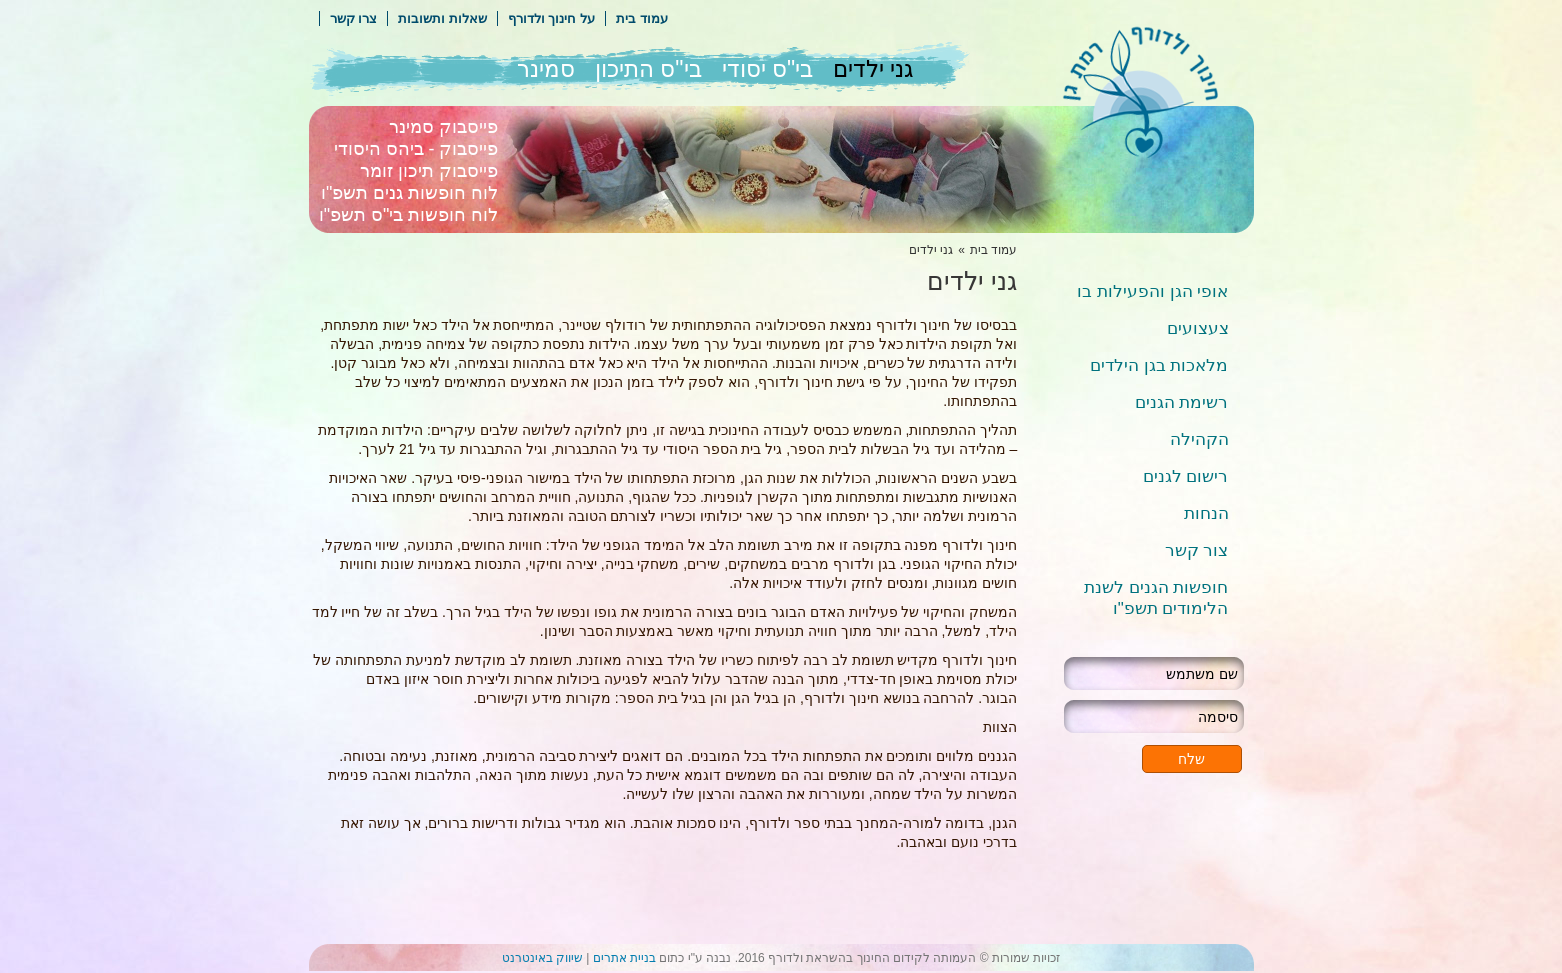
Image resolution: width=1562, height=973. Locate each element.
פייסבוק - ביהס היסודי (416, 149)
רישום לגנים (1186, 476)
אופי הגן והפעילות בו (1152, 291)
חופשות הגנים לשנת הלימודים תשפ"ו (1156, 598)
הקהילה (1199, 439)
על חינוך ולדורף (551, 18)
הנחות (1206, 513)
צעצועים (1198, 328)
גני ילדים (873, 69)
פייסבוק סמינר (443, 127)
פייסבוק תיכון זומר (429, 171)
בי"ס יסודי (768, 69)
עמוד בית (642, 18)
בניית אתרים (624, 958)
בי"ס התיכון (648, 69)
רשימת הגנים (1182, 402)
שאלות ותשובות (442, 18)
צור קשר (1197, 550)
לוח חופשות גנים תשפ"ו (409, 193)
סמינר (546, 69)
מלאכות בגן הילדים (1159, 365)
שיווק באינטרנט (542, 958)
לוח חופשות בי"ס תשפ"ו (409, 215)
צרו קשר (354, 18)
